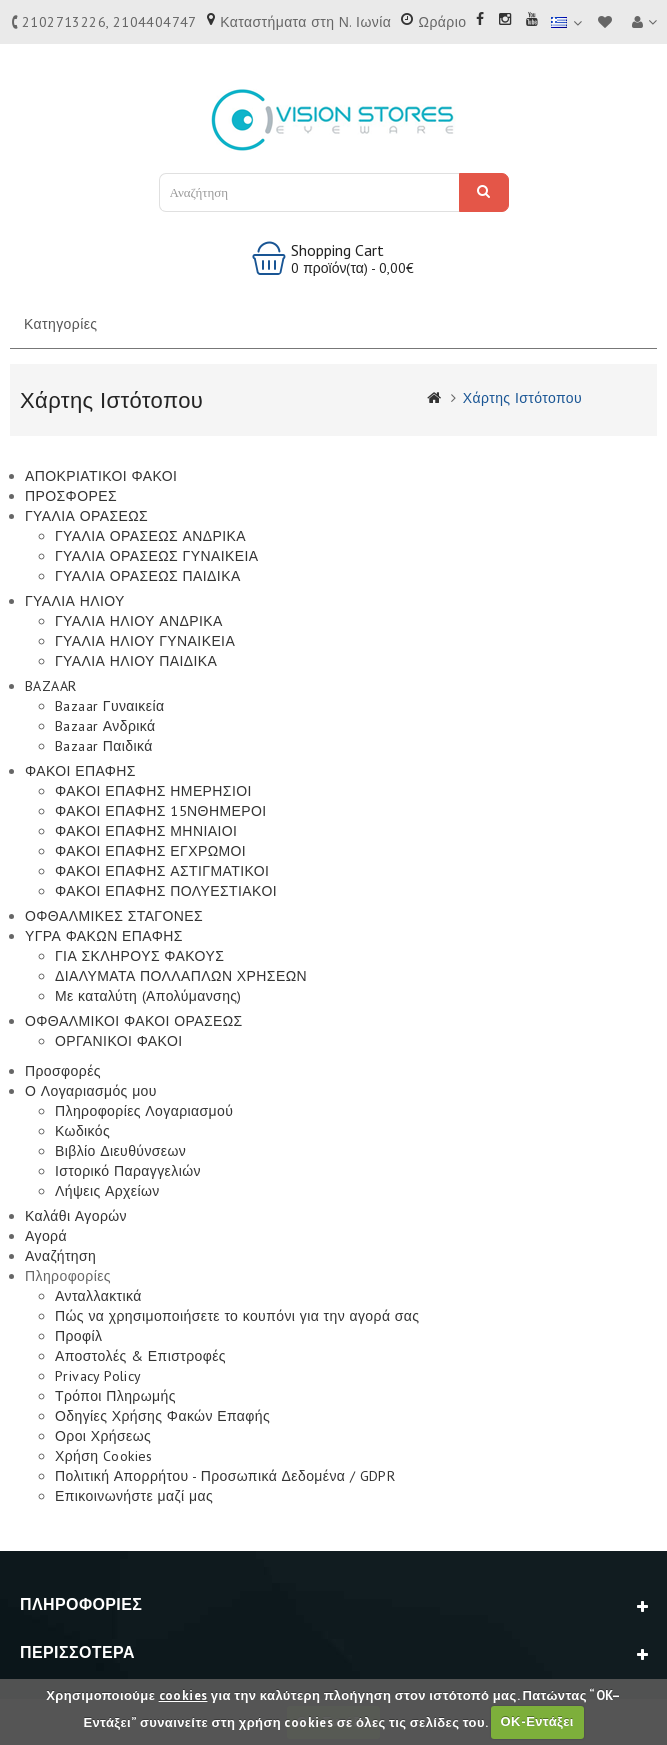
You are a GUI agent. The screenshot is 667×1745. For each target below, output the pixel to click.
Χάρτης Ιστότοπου (522, 398)
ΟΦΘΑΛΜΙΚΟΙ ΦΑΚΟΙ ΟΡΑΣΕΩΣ (134, 1021)
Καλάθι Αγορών (76, 1216)
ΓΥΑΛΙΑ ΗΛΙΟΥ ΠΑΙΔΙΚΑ (136, 661)
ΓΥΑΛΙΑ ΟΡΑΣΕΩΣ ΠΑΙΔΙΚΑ (148, 576)
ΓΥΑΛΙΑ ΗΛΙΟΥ (75, 601)
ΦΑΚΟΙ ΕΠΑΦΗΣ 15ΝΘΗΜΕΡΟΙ (161, 811)
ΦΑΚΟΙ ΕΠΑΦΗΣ (80, 771)
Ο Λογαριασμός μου (91, 1091)
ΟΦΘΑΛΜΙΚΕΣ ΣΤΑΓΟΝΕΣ (114, 916)
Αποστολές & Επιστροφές (140, 1356)
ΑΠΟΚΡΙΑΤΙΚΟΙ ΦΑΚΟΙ (101, 476)
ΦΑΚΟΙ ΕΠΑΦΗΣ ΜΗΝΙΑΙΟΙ (146, 831)
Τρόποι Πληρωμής (115, 1396)
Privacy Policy (98, 1376)
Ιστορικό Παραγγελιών (128, 1171)
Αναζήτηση (483, 191)
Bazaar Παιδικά (104, 746)
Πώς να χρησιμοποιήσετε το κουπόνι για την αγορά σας (237, 1316)
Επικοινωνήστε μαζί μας (134, 1496)
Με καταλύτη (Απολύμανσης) (148, 996)
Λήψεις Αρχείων (107, 1191)
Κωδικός (82, 1131)
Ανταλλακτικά (98, 1296)
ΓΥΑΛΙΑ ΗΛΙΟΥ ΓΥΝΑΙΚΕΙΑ (145, 641)
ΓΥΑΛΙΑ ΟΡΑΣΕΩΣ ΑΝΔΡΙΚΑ (150, 536)
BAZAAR (50, 686)
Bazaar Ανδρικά (105, 726)
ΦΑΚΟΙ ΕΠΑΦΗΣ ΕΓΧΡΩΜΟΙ (150, 851)
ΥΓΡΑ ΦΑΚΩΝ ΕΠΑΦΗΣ (104, 936)
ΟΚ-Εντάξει (536, 1721)
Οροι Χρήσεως (103, 1436)
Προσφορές (63, 1071)
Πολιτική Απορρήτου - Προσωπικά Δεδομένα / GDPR (225, 1476)
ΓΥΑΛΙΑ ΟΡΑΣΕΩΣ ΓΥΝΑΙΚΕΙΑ (156, 556)
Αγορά (46, 1236)
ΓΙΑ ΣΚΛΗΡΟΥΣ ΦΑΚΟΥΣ (139, 956)
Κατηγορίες (60, 324)
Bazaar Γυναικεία (109, 706)
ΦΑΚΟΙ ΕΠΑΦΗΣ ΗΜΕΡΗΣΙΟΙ (153, 791)
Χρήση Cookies (104, 1456)
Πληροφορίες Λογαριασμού (144, 1111)
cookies (183, 1695)
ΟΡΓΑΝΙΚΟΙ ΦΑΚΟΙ (118, 1041)
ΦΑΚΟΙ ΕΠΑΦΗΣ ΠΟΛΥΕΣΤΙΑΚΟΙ (166, 891)
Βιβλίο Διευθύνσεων (120, 1151)
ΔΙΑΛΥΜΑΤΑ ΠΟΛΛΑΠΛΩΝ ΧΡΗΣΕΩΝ (181, 976)
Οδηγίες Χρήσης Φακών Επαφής (162, 1416)
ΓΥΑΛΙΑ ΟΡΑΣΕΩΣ (86, 516)
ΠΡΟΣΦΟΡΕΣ (71, 496)
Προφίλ (78, 1336)
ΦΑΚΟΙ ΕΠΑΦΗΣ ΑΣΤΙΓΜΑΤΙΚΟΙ (162, 871)
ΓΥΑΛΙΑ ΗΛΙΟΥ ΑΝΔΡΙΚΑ (139, 621)
